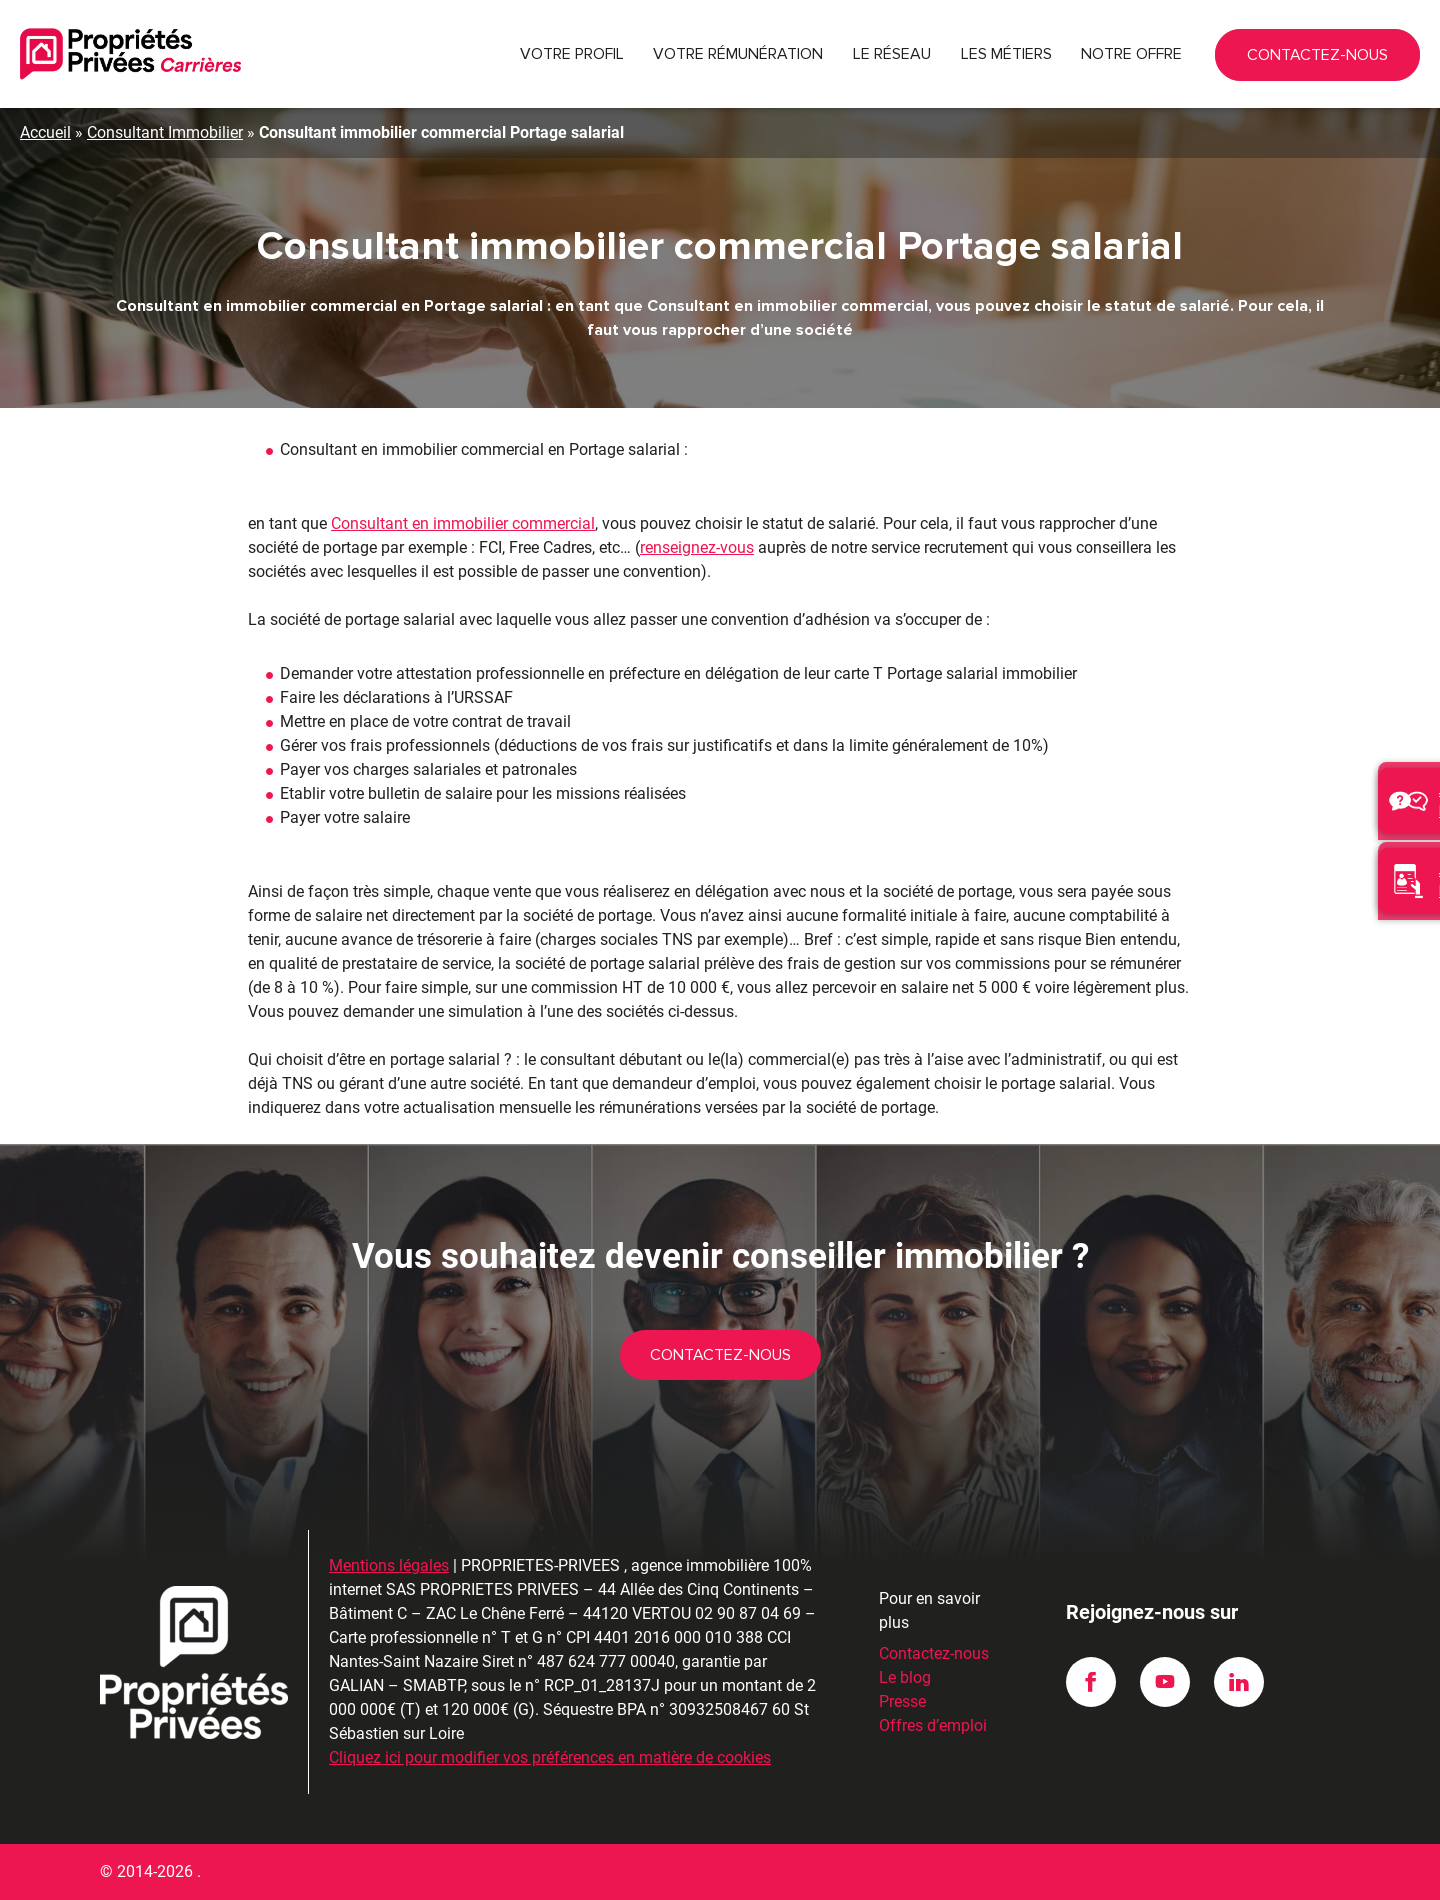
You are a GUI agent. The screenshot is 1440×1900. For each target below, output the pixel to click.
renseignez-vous (697, 547)
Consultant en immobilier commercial (463, 523)
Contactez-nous (1379, 61)
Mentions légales (389, 1565)
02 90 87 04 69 (1295, 54)
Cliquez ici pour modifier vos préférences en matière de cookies (550, 1757)
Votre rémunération (738, 54)
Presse (902, 1701)
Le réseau (892, 54)
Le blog (905, 1677)
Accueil (45, 132)
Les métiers (1006, 54)
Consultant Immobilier (165, 132)
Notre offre (1131, 54)
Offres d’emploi (933, 1725)
